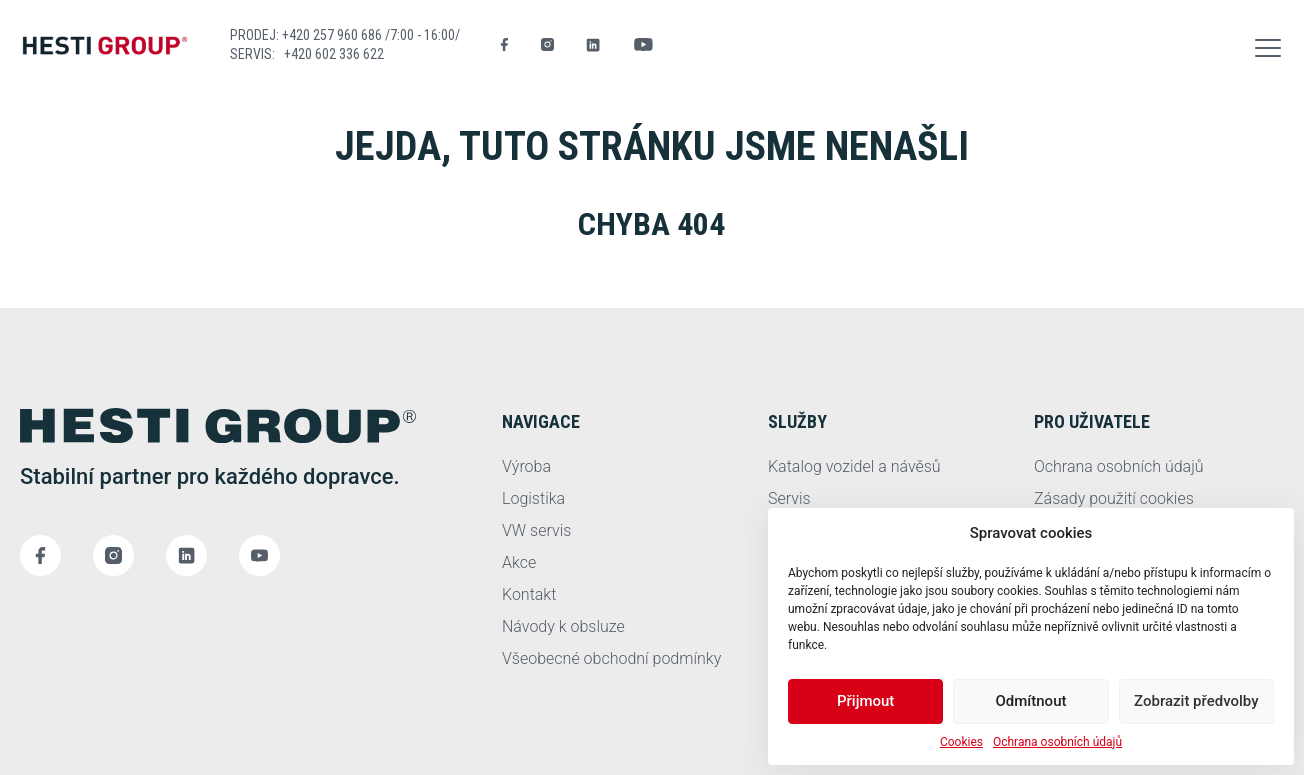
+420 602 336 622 (334, 54)
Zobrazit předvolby (1196, 701)
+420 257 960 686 (333, 35)
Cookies (961, 742)
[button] (1268, 45)
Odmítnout (1031, 701)
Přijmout (865, 701)
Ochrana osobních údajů (1057, 742)
